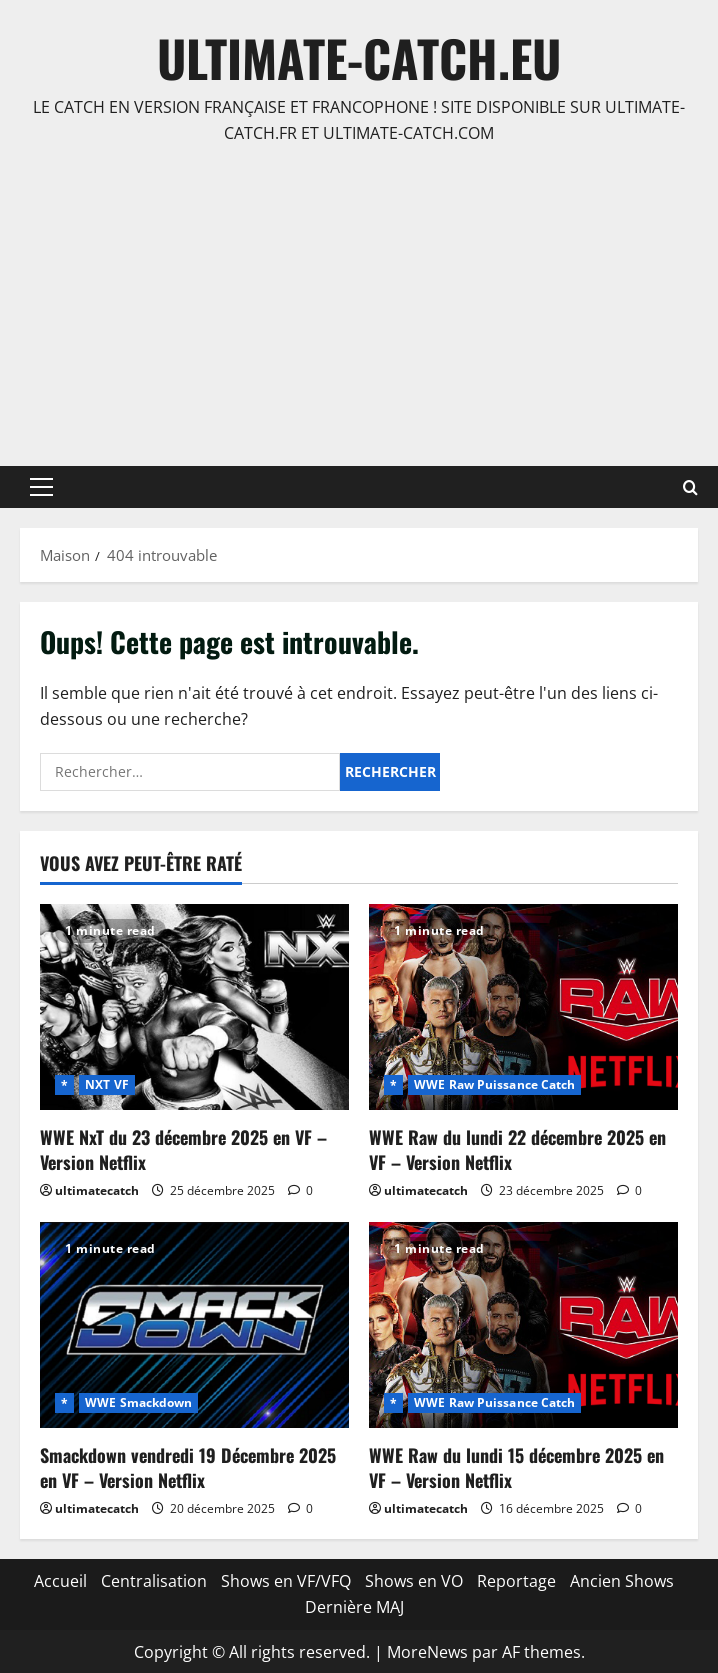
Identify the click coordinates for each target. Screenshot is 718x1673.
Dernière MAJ (354, 1607)
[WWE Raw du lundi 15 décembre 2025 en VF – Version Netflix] (523, 1325)
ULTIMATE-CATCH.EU (359, 57)
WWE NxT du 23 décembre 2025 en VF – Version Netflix (183, 1149)
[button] (41, 487)
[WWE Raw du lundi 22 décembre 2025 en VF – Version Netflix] (523, 1007)
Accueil (60, 1581)
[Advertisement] (359, 306)
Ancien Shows (622, 1581)
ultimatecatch (97, 1190)
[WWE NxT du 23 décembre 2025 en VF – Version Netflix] (194, 1007)
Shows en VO (414, 1581)
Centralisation (154, 1581)
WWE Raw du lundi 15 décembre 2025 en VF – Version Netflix (516, 1467)
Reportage (516, 1581)
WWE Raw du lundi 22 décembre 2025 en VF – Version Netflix (517, 1149)
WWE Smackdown (138, 1402)
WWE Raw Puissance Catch (494, 1084)
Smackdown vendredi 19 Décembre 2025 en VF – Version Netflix (188, 1467)
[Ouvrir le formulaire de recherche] (690, 487)
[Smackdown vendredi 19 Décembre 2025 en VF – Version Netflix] (194, 1325)
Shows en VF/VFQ (286, 1581)
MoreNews (427, 1652)
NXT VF (107, 1084)
